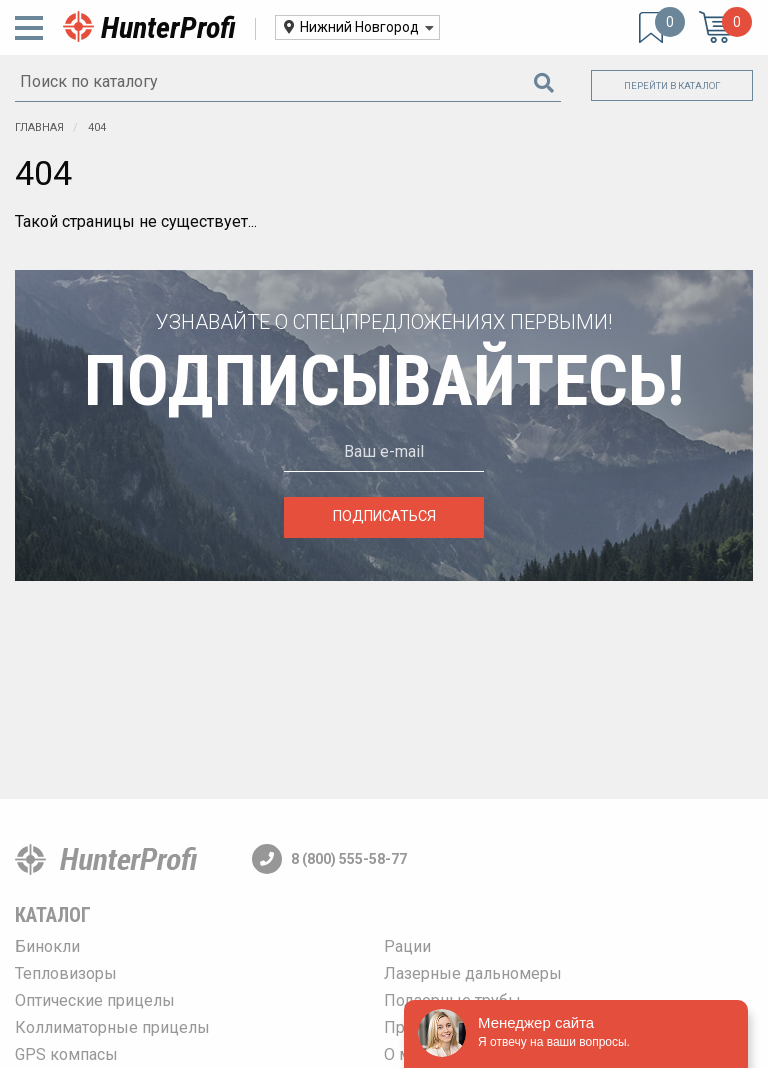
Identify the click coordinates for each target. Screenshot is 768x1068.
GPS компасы (66, 1054)
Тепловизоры (66, 973)
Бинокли (47, 946)
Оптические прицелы (95, 1000)
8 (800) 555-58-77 (329, 859)
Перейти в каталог (672, 85)
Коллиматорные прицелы (112, 1027)
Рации (407, 946)
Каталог (53, 915)
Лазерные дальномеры (473, 973)
